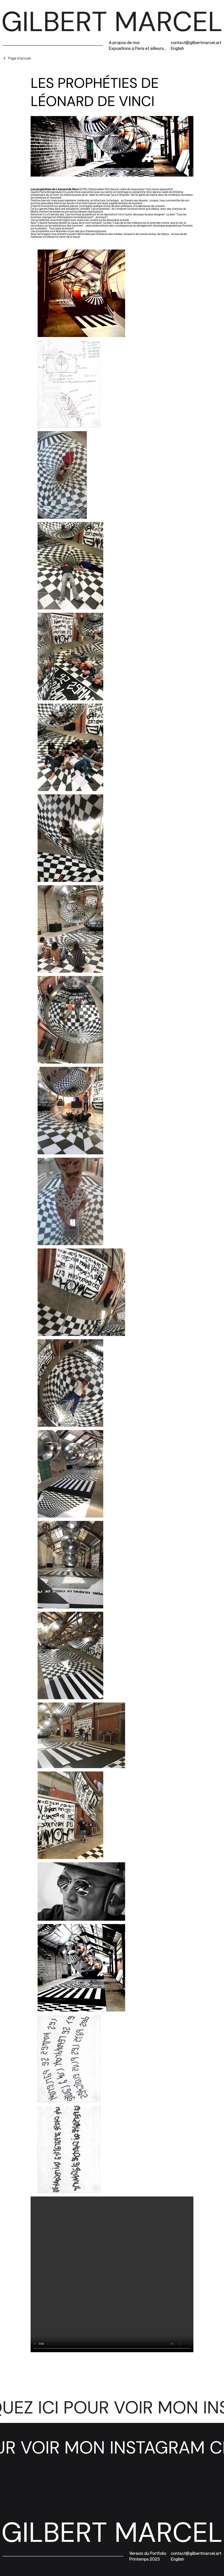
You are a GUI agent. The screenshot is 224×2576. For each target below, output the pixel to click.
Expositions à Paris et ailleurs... (137, 48)
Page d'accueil (19, 58)
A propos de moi (124, 42)
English (177, 48)
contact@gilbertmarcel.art (196, 42)
